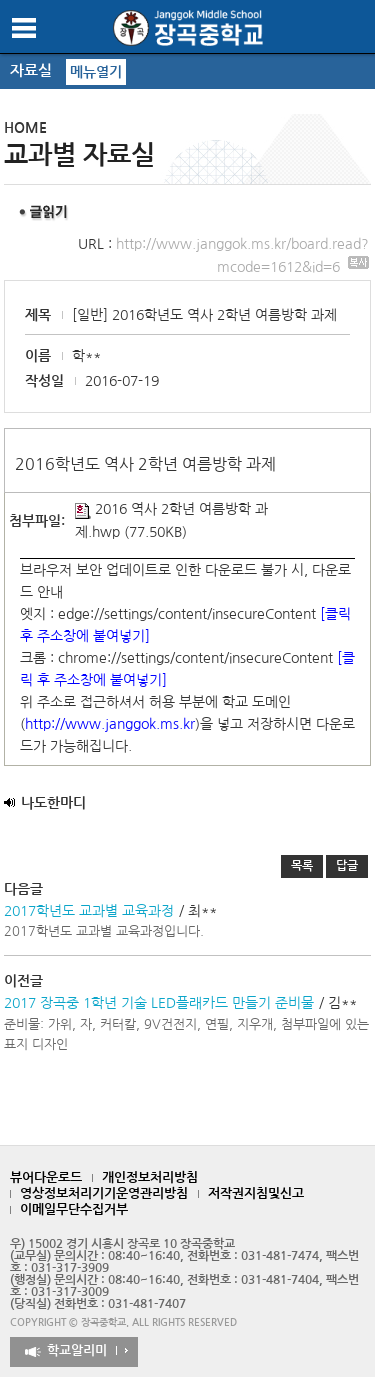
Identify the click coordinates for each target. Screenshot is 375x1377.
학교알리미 (77, 1350)
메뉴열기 (96, 72)
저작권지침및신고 (256, 1193)
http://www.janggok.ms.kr (110, 724)
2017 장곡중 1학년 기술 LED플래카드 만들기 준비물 (159, 1003)
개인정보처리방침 (150, 1177)
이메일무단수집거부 (74, 1209)
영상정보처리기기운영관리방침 (104, 1193)
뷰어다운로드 (46, 1177)
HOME (25, 128)
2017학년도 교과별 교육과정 (89, 911)
